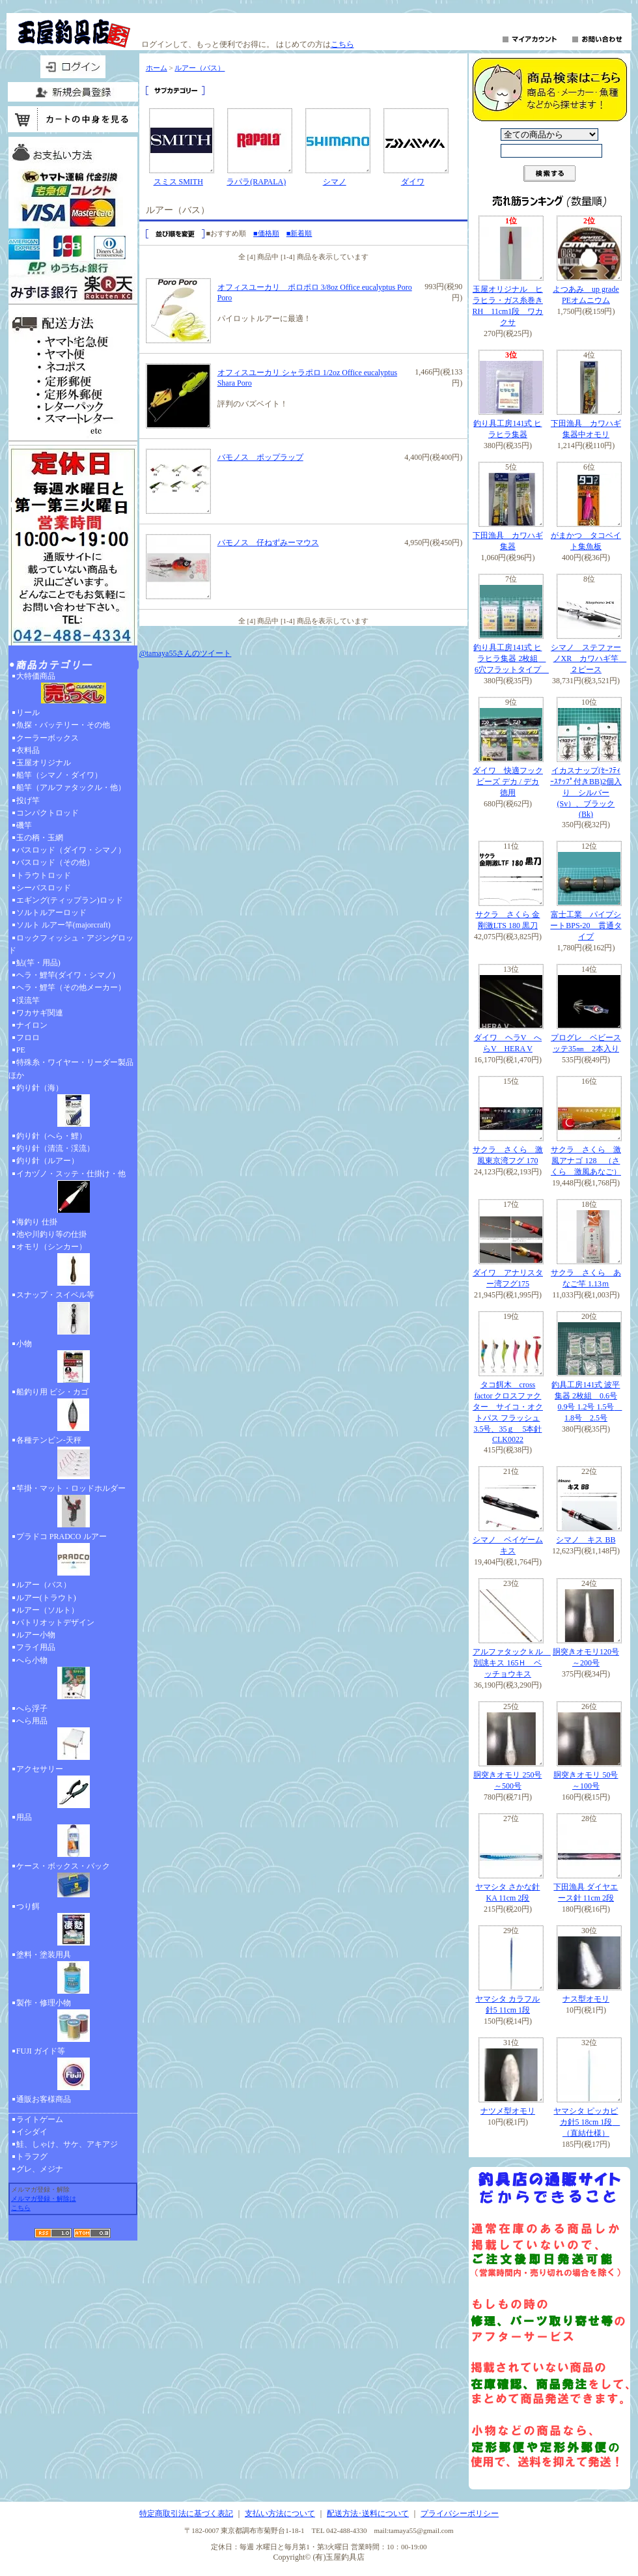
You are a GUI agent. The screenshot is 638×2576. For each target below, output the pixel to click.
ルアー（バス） (43, 1584)
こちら (342, 44)
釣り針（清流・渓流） (55, 1148)
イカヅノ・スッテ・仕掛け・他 (72, 1192)
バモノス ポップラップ (260, 457)
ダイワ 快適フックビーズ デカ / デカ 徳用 (508, 781)
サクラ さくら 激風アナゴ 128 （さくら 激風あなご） (586, 1160)
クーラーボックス (47, 738)
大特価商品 (72, 689)
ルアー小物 (35, 1634)
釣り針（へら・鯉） (51, 1135)
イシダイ (32, 2131)
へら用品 (72, 1739)
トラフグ (32, 2156)
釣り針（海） (72, 1106)
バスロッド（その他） (55, 862)
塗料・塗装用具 (72, 1973)
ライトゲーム (39, 2119)
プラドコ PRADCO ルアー (72, 1555)
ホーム (156, 68)
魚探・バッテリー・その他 (63, 724)
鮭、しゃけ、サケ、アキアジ (67, 2144)
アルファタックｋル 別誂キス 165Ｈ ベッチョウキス (512, 1662)
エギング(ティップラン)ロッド (69, 900)
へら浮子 (32, 1708)
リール (28, 712)
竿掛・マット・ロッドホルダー (72, 1507)
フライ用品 (35, 1647)
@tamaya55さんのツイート (185, 653)
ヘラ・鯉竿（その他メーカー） (71, 987)
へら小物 (72, 1679)
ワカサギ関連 (39, 1012)
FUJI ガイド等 (72, 2069)
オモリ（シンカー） (72, 1265)
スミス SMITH (178, 181)
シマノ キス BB (585, 1539)
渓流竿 (28, 1000)
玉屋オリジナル (43, 762)
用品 (72, 1836)
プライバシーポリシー (460, 2513)
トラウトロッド (43, 875)
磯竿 (24, 825)
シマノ (334, 181)
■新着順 (299, 233)
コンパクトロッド (47, 812)
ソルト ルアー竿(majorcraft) (63, 924)
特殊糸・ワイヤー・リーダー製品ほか (70, 1068)
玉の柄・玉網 (39, 837)
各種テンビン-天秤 (72, 1459)
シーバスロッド (43, 887)
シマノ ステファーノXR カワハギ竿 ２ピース (588, 658)
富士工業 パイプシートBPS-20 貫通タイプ (585, 925)
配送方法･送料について (368, 2513)
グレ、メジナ (39, 2168)
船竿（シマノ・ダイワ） (59, 775)
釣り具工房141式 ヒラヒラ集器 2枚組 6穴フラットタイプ (511, 658)
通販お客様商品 (43, 2099)
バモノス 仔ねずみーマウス (268, 542)
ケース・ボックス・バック (72, 1881)
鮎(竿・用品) (38, 962)
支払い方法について (280, 2513)
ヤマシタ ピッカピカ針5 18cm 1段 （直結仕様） (586, 2122)
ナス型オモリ (585, 1998)
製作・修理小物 (72, 2021)
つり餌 (72, 1925)
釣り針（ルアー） (47, 1160)
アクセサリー (72, 1787)
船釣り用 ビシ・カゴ (72, 1410)
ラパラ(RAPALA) (256, 181)
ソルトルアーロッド (51, 912)
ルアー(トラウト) (46, 1597)
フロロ (28, 1037)
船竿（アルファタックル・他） (71, 787)
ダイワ (412, 181)
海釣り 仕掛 (36, 1221)
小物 (72, 1362)
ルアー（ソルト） (47, 1610)
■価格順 (266, 233)
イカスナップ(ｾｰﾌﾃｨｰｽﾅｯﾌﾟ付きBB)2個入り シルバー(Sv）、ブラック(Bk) (586, 792)
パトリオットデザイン (55, 1622)
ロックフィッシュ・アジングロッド (70, 944)
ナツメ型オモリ (507, 2111)
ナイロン (32, 1025)
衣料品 (28, 750)
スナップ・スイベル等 (72, 1313)
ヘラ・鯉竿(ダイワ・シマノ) (65, 975)
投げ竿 (28, 800)
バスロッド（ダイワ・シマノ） (71, 850)
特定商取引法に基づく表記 (186, 2513)
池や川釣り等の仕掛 (51, 1234)
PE (20, 1049)
